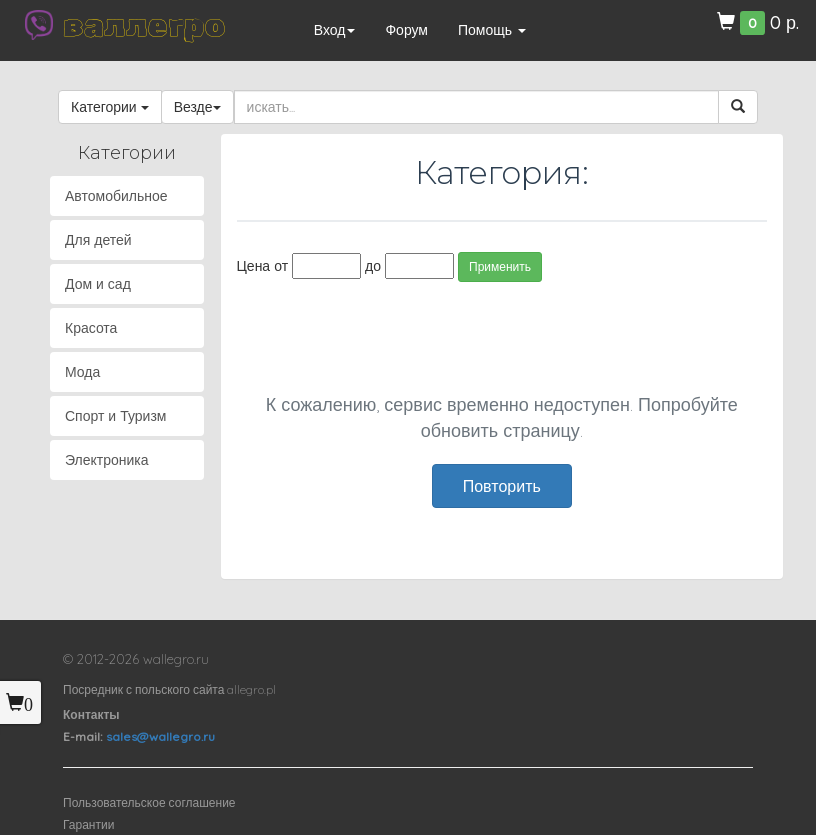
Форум (406, 30)
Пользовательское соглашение (149, 802)
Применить (500, 266)
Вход (335, 30)
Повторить (502, 486)
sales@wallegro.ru (160, 736)
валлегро (144, 25)
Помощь (492, 30)
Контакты (91, 714)
